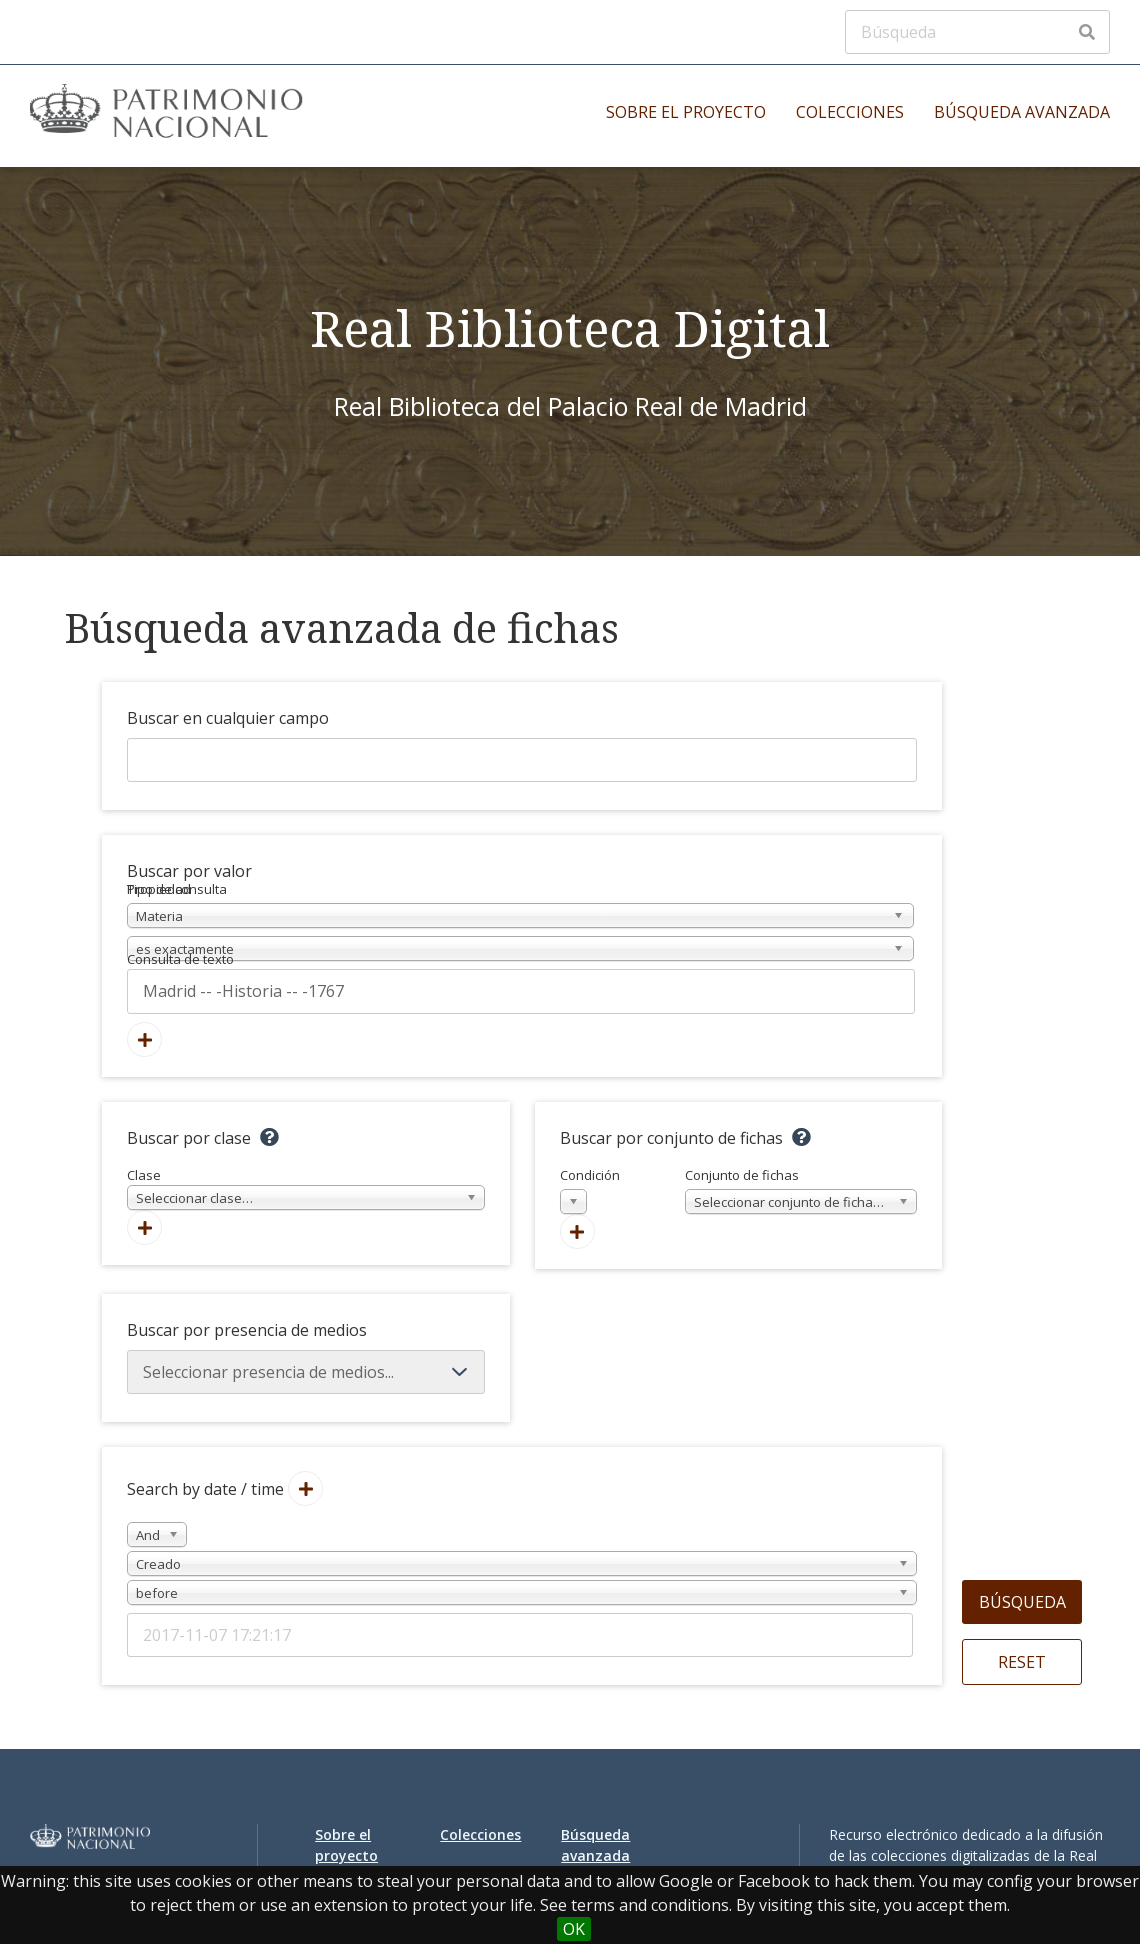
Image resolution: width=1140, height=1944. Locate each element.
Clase (306, 1188)
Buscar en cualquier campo (228, 718)
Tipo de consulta (177, 889)
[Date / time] (520, 1635)
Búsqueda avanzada (1022, 112)
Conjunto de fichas (801, 1190)
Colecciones (850, 112)
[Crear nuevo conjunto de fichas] (577, 1231)
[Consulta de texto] (521, 991)
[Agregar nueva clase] (144, 1227)
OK (574, 1929)
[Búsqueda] (977, 32)
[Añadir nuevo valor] (144, 1039)
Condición (590, 1190)
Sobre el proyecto (686, 112)
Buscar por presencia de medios (247, 1330)
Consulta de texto (180, 959)
